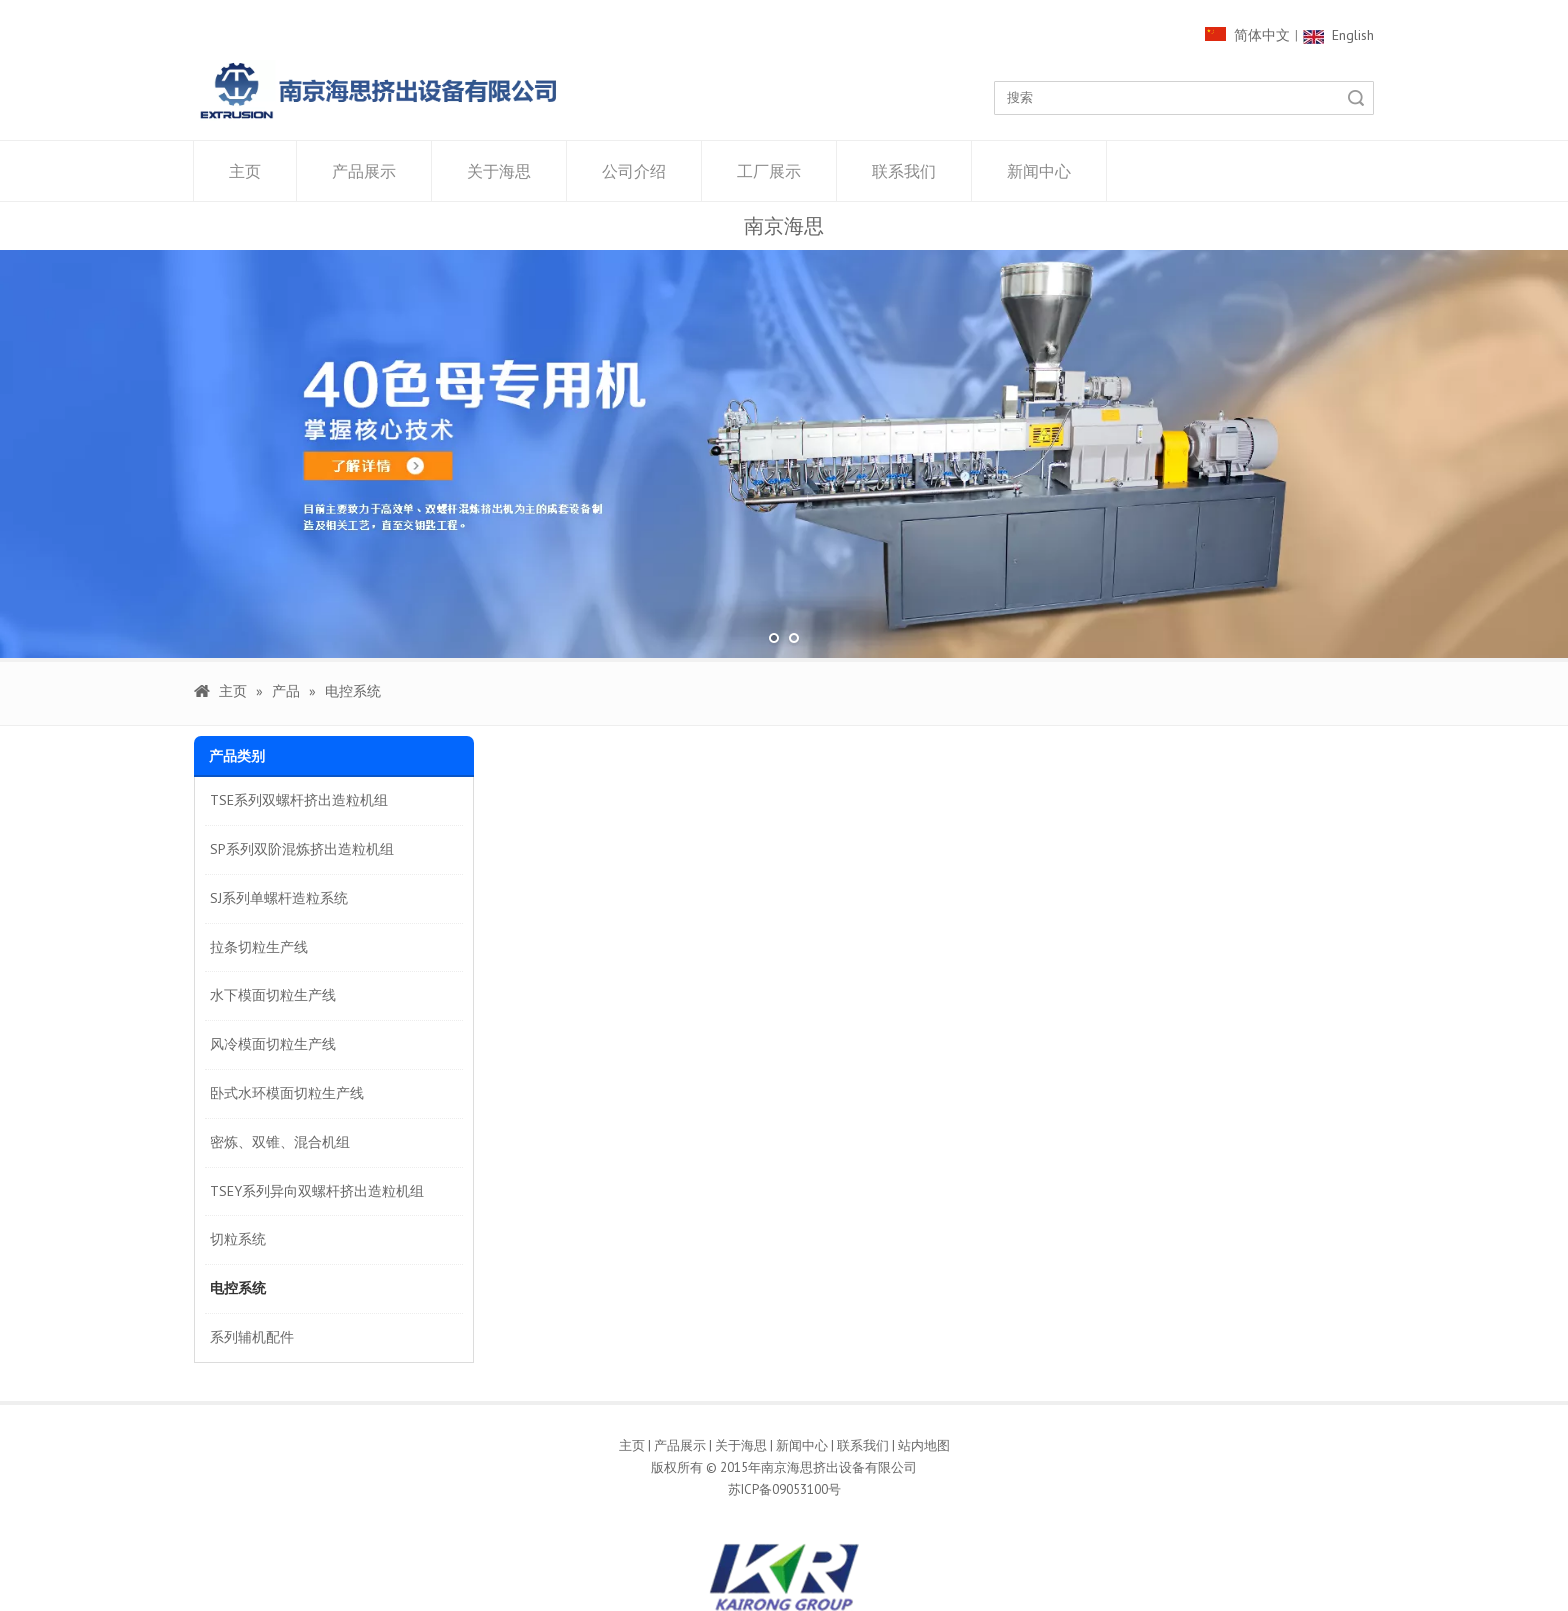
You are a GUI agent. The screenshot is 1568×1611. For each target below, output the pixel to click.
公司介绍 (634, 171)
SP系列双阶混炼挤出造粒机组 (302, 849)
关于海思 (499, 171)
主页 (245, 171)
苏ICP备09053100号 (784, 1489)
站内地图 (924, 1445)
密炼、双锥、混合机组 (280, 1142)
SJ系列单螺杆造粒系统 (279, 898)
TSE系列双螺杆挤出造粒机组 (299, 800)
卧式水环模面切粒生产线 (287, 1093)
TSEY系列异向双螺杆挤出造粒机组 (317, 1191)
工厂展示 (769, 171)
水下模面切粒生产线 (273, 995)
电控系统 (238, 1288)
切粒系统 (238, 1239)
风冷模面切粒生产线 (273, 1044)
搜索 (1356, 98)
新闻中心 (1039, 171)
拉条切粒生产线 (259, 947)
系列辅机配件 (252, 1337)
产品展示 (364, 171)
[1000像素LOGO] (379, 90)
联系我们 (904, 171)
